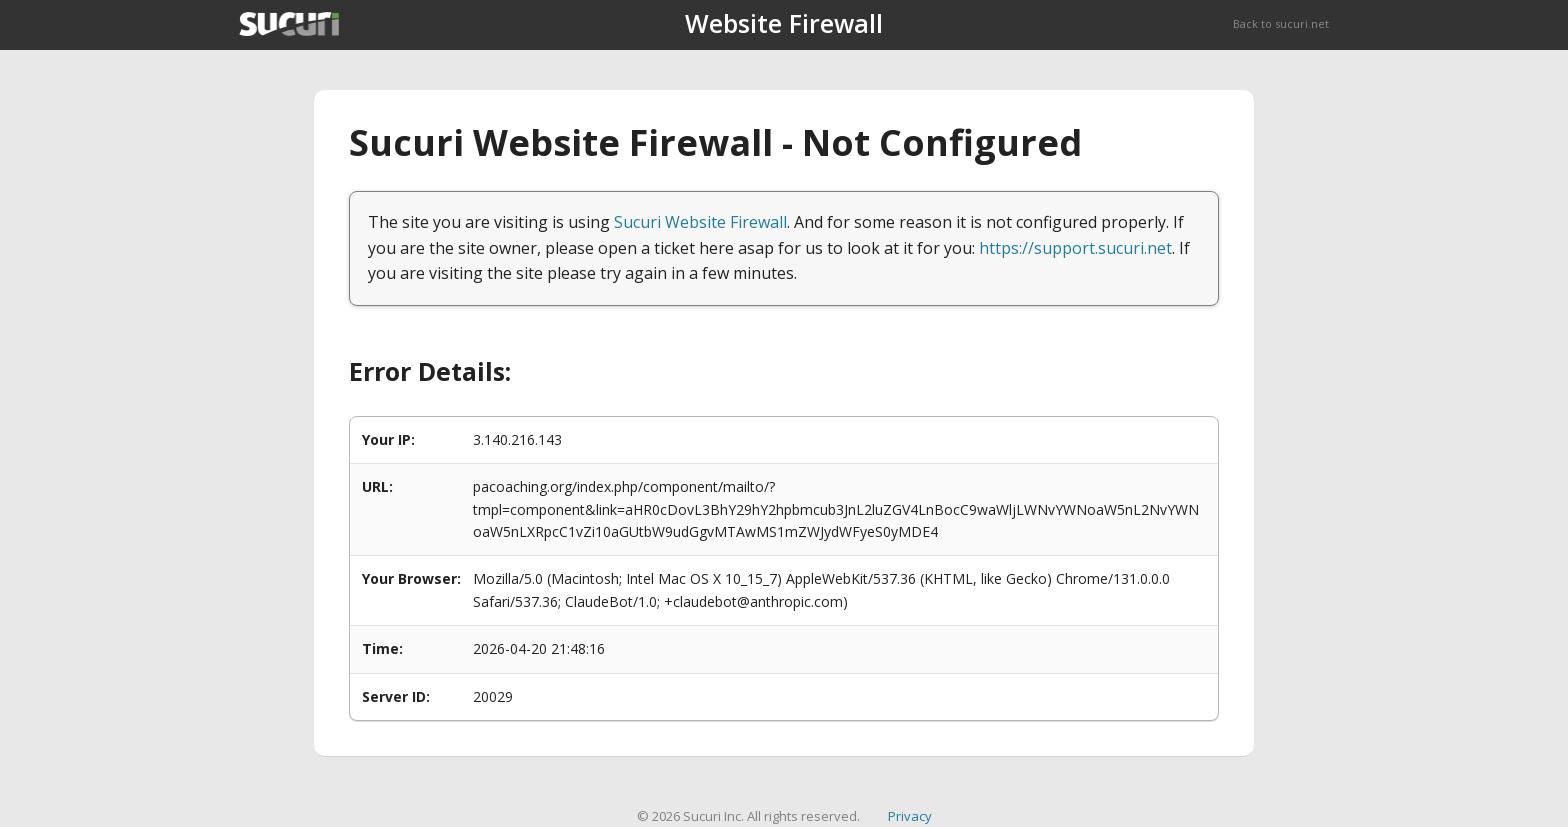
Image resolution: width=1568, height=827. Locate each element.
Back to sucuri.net (1281, 23)
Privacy (910, 816)
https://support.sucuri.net (1075, 248)
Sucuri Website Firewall (700, 222)
